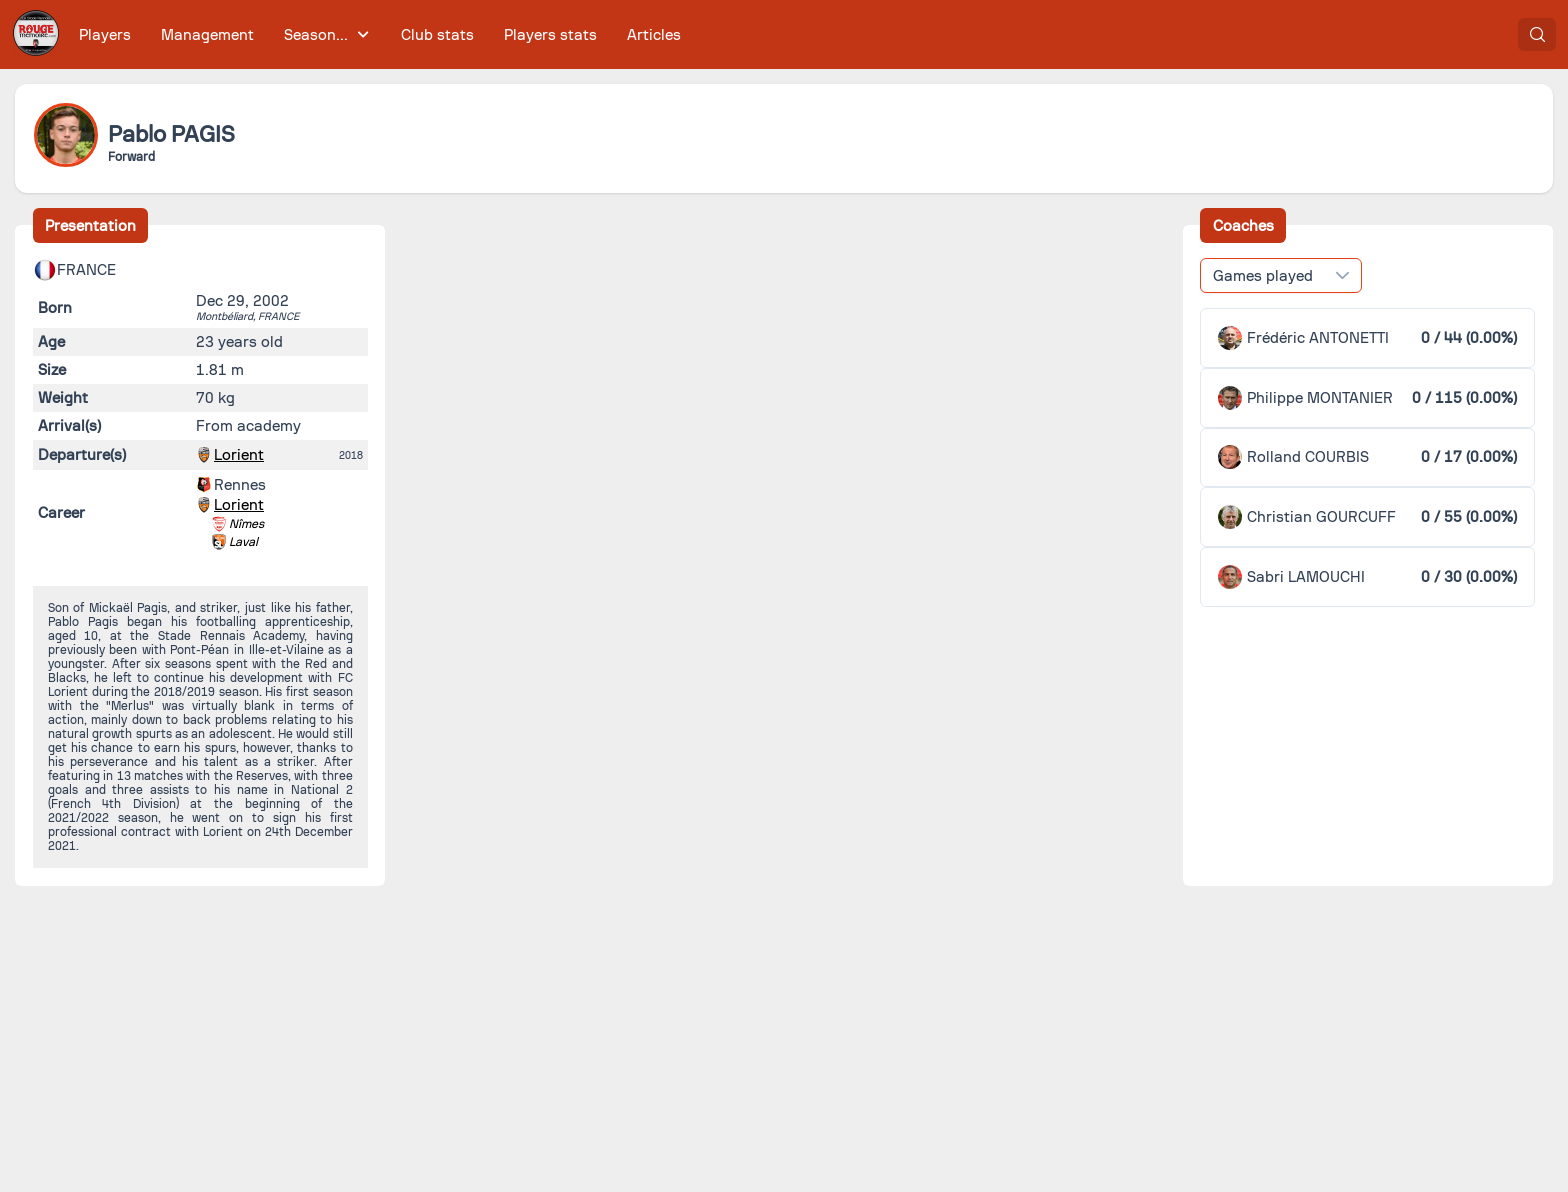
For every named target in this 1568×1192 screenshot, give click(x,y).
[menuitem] (105, 34)
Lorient (239, 455)
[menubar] (380, 34)
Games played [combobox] (1263, 276)
